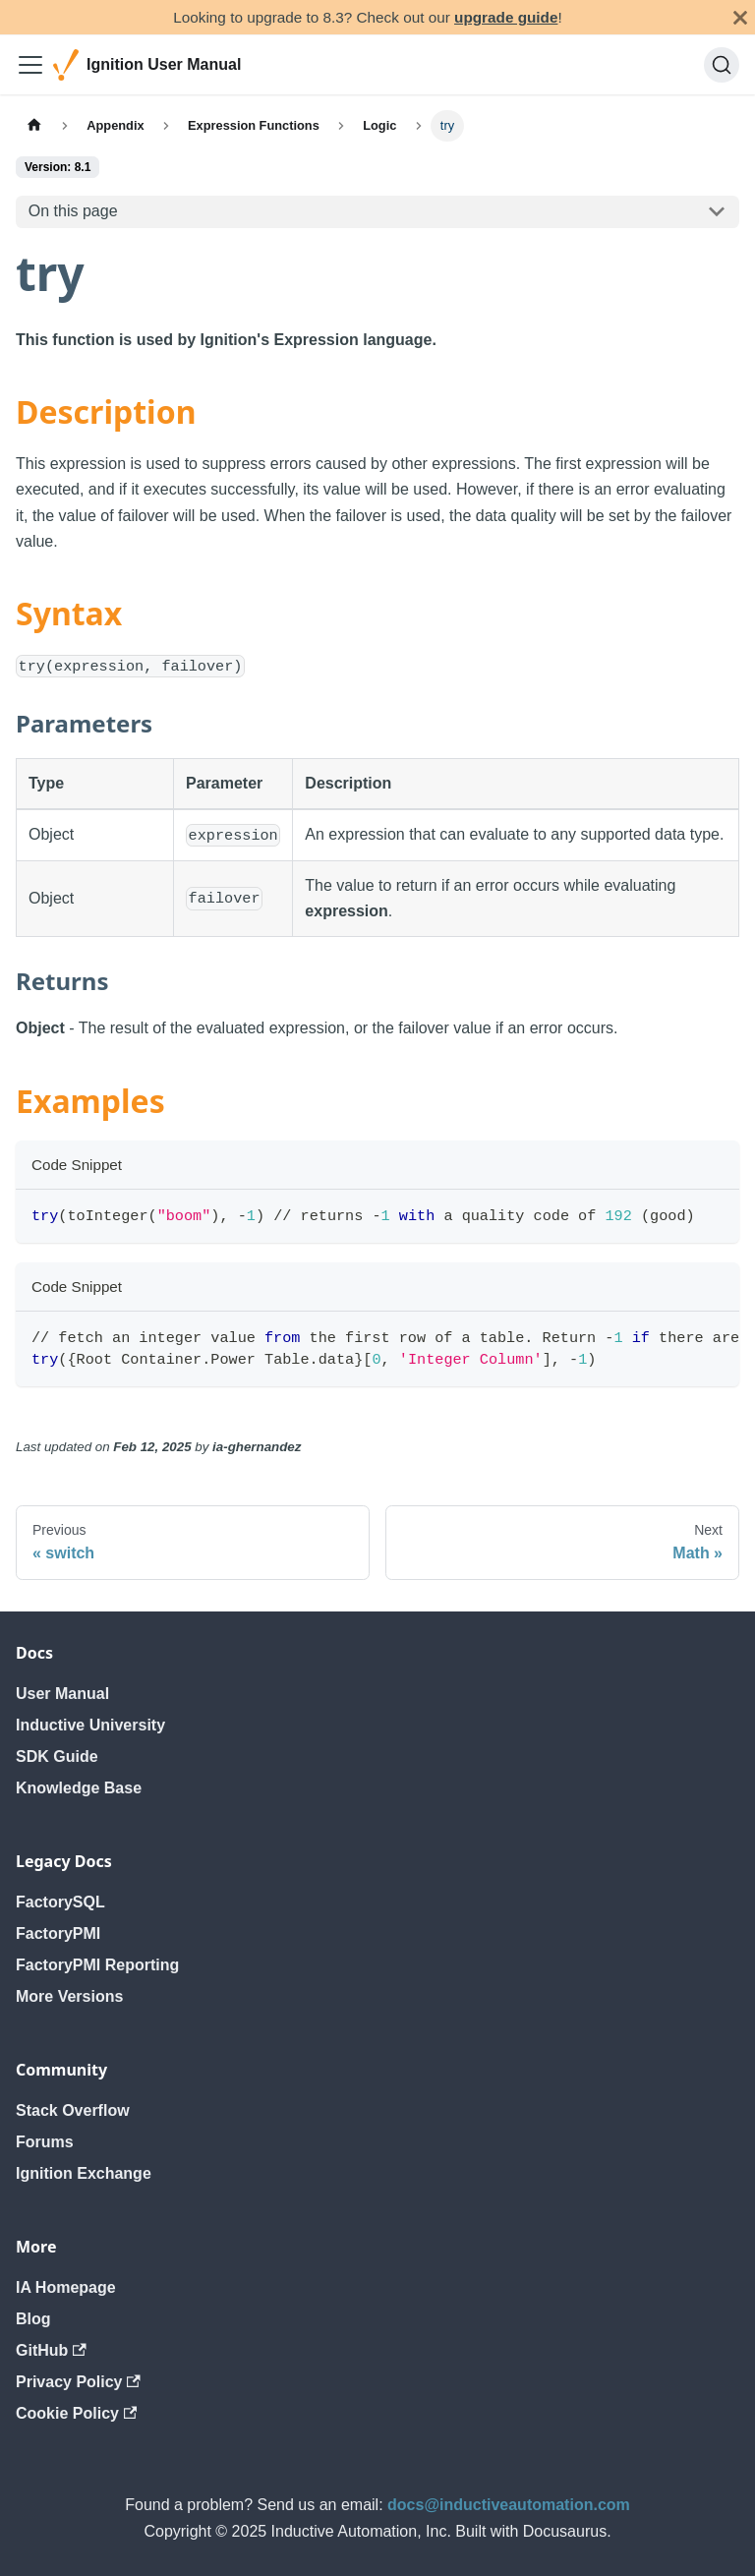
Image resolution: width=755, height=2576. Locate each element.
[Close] (740, 17)
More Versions (69, 1996)
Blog (33, 2319)
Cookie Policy (76, 2413)
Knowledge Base (79, 1788)
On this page (73, 211)
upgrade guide (505, 17)
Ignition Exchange (83, 2173)
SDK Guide (57, 1756)
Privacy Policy (78, 2381)
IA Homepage (66, 2287)
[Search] (721, 65)
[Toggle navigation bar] (30, 65)
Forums (45, 2142)
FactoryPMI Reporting (97, 1965)
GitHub (51, 2350)
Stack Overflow (73, 2110)
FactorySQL (60, 1902)
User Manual (62, 1693)
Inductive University (90, 1725)
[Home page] (34, 125)
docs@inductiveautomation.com (508, 2504)
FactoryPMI (58, 1933)
